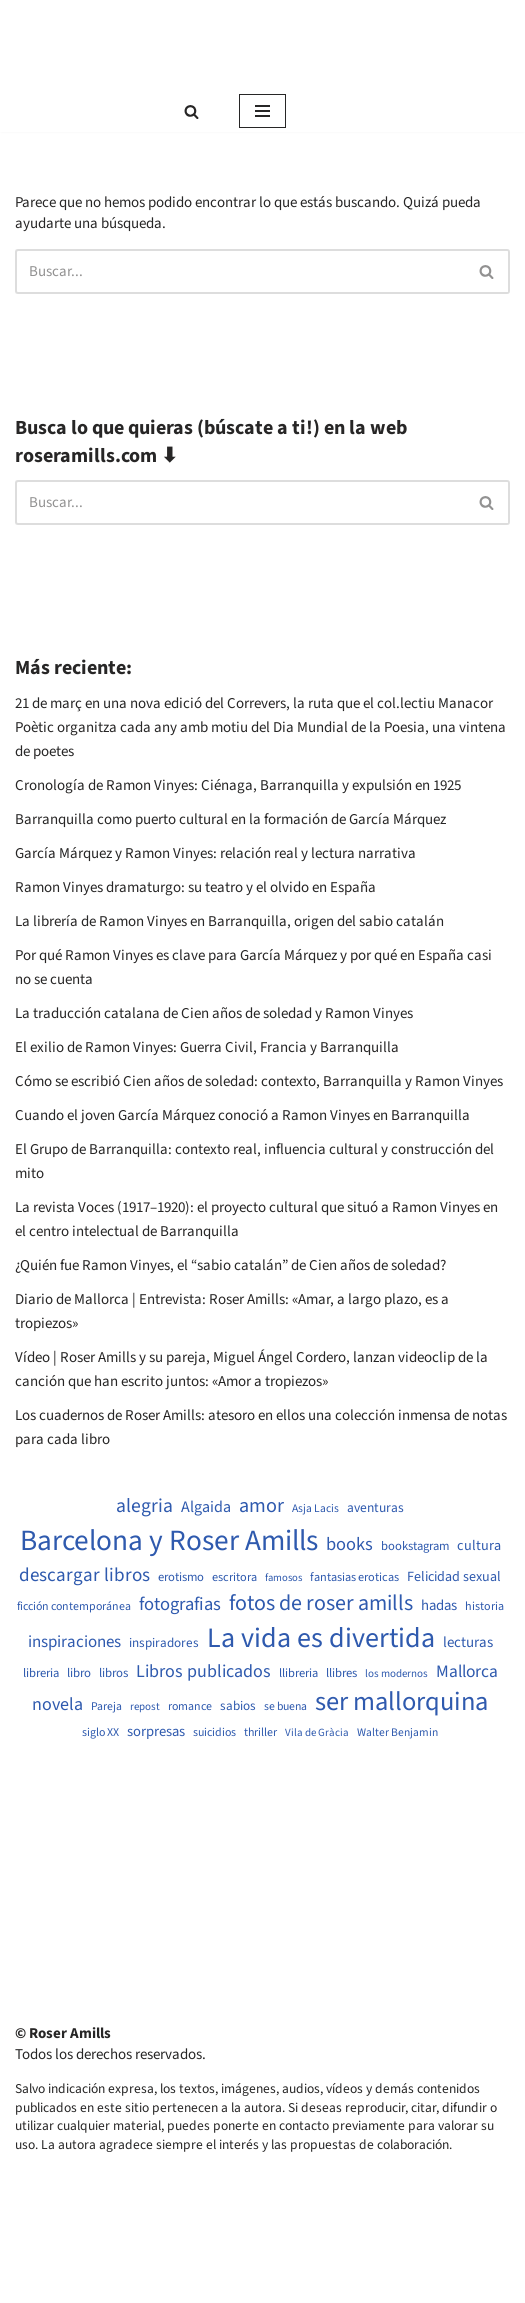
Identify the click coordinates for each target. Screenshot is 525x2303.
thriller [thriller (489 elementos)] (260, 1733)
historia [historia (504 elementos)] (484, 1607)
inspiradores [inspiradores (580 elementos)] (164, 1643)
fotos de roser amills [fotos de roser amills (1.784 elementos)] (321, 1604)
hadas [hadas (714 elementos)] (439, 1606)
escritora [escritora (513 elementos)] (234, 1577)
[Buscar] (191, 111)
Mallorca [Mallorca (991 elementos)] (467, 1672)
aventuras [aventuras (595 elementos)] (375, 1508)
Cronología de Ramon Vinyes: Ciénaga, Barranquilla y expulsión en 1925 (238, 785)
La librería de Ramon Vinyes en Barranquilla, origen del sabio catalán (229, 921)
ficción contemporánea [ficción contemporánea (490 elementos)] (74, 1607)
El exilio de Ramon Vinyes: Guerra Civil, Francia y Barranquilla (207, 1047)
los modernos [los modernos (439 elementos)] (396, 1673)
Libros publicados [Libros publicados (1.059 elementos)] (203, 1671)
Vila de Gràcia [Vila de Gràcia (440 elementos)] (317, 1732)
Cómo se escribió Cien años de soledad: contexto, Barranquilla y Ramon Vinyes (259, 1081)
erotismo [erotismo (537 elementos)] (181, 1577)
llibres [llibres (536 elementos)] (341, 1673)
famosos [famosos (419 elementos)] (283, 1578)
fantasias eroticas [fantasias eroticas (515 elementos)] (354, 1577)
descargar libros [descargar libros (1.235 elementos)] (84, 1575)
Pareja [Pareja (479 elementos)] (106, 1707)
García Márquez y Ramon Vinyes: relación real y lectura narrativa (215, 853)
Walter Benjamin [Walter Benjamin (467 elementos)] (397, 1733)
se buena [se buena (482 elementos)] (285, 1707)
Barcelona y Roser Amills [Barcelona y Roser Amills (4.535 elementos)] (169, 1541)
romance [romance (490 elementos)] (190, 1707)
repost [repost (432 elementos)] (145, 1706)
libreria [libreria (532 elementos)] (41, 1673)
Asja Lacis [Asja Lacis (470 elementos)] (315, 1509)
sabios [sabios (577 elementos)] (238, 1706)
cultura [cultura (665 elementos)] (479, 1546)
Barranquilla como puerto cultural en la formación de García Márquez (230, 819)
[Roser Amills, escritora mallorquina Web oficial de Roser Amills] (263, 45)
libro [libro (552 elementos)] (79, 1673)
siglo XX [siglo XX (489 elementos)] (100, 1733)
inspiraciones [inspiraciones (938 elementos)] (74, 1642)
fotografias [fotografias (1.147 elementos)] (180, 1604)
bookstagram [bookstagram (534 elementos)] (415, 1546)
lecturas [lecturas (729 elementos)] (468, 1643)
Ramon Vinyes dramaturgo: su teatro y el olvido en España (195, 887)
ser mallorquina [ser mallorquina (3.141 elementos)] (401, 1702)
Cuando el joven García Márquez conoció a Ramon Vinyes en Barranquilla (242, 1115)
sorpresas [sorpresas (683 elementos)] (156, 1732)
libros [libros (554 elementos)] (113, 1673)
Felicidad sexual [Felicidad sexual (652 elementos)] (454, 1577)
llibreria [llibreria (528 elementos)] (298, 1673)
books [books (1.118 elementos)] (349, 1544)
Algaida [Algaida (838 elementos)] (206, 1507)
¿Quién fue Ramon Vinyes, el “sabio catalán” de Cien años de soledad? (230, 1265)
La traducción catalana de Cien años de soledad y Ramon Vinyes (214, 1013)
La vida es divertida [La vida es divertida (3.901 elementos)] (321, 1638)
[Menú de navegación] (262, 111)
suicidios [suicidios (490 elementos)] (214, 1733)
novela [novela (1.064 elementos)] (57, 1704)
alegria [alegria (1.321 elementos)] (144, 1506)
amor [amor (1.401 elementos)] (261, 1506)
